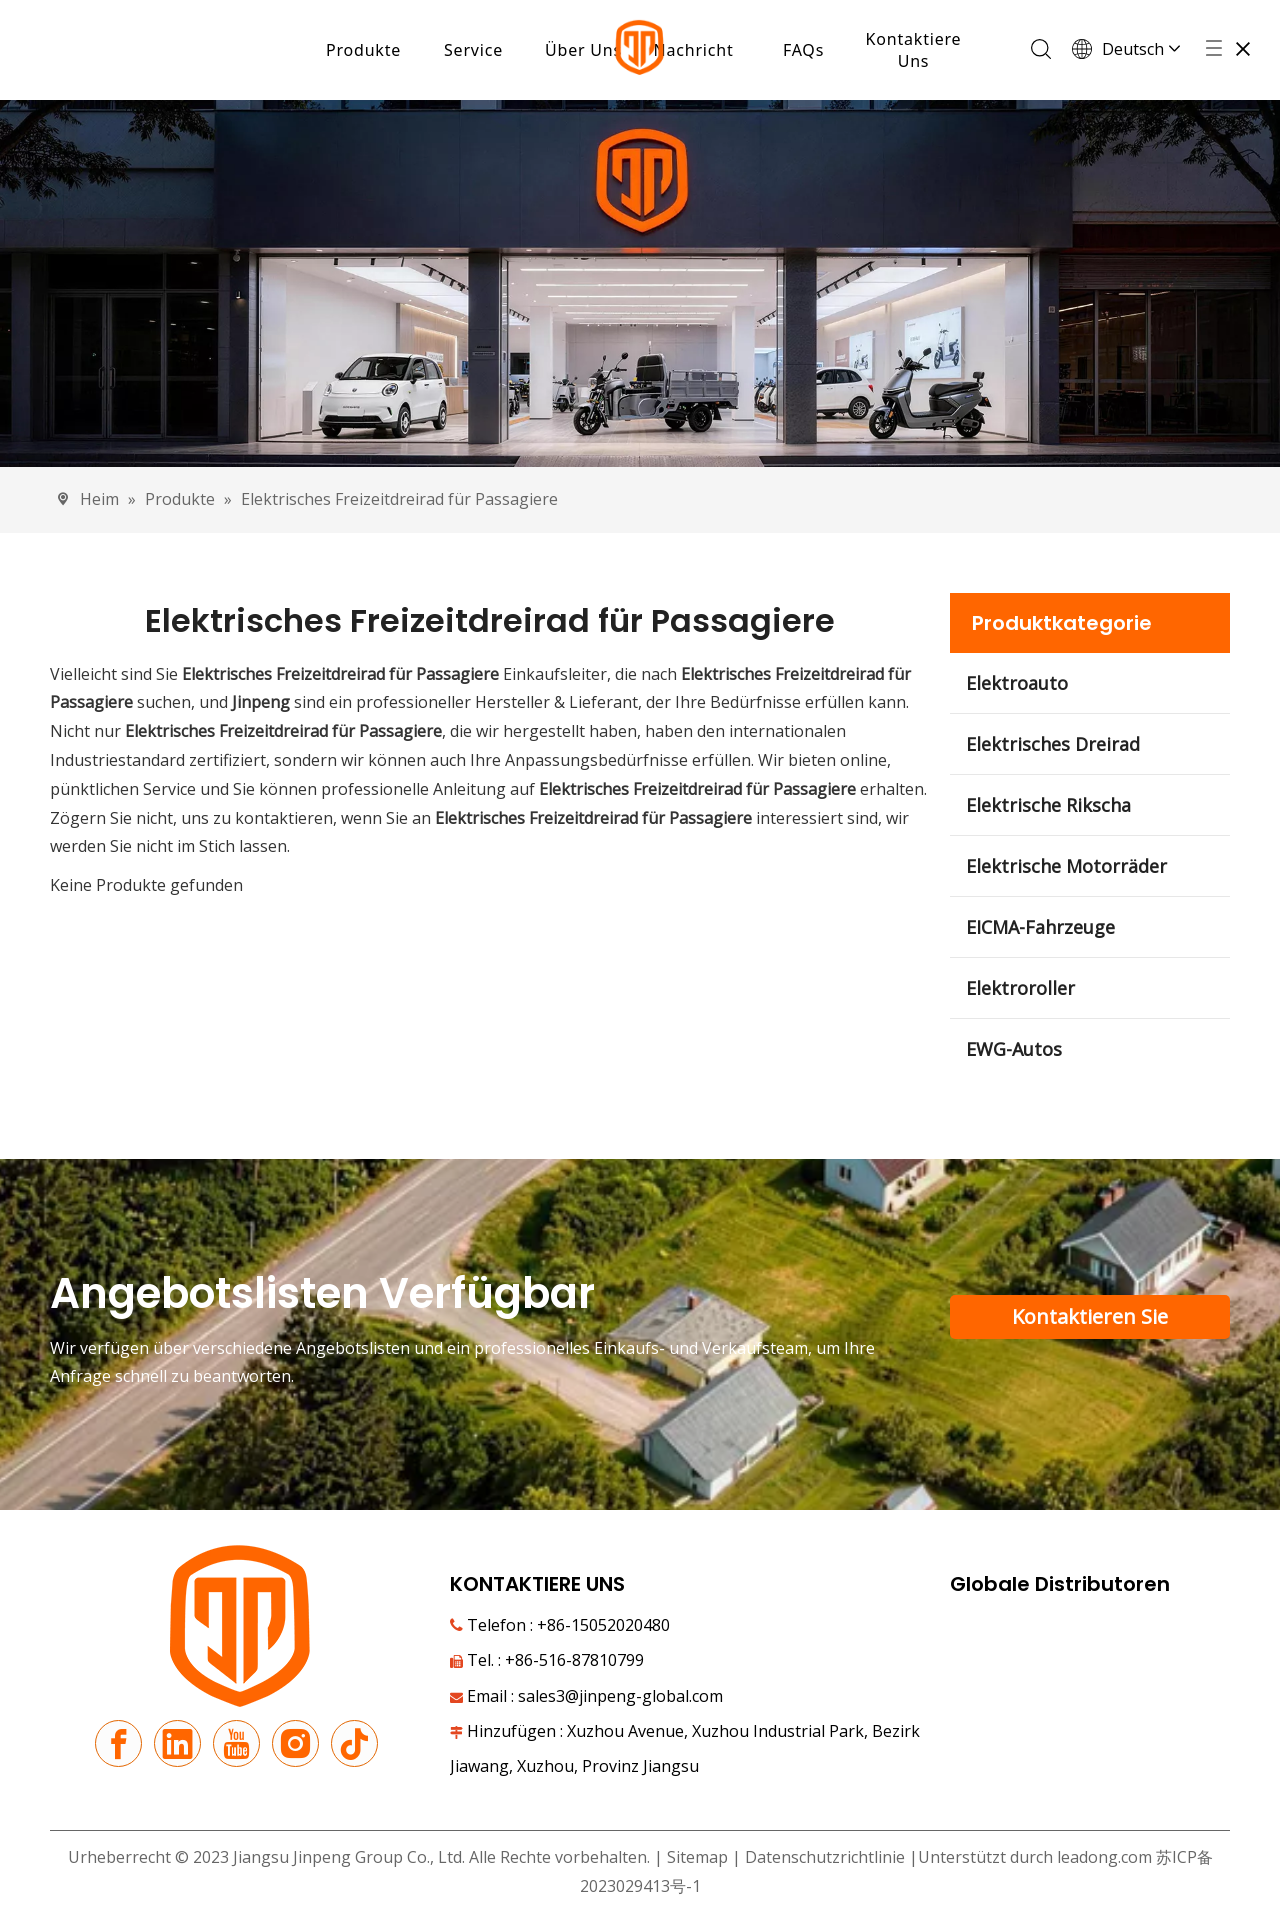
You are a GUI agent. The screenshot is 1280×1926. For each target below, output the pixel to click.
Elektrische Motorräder (1066, 866)
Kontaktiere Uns (914, 50)
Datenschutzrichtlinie (827, 1857)
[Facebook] (118, 1744)
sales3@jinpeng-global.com (620, 1696)
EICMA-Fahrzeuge (1040, 927)
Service (473, 50)
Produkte (363, 50)
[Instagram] (295, 1744)
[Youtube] (236, 1744)
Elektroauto (1017, 683)
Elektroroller (1020, 988)
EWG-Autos (1014, 1049)
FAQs (803, 50)
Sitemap (697, 1857)
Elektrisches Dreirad (1053, 744)
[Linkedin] (177, 1744)
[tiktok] (354, 1744)
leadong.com (1104, 1857)
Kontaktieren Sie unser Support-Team (1090, 1321)
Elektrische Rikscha (1048, 805)
